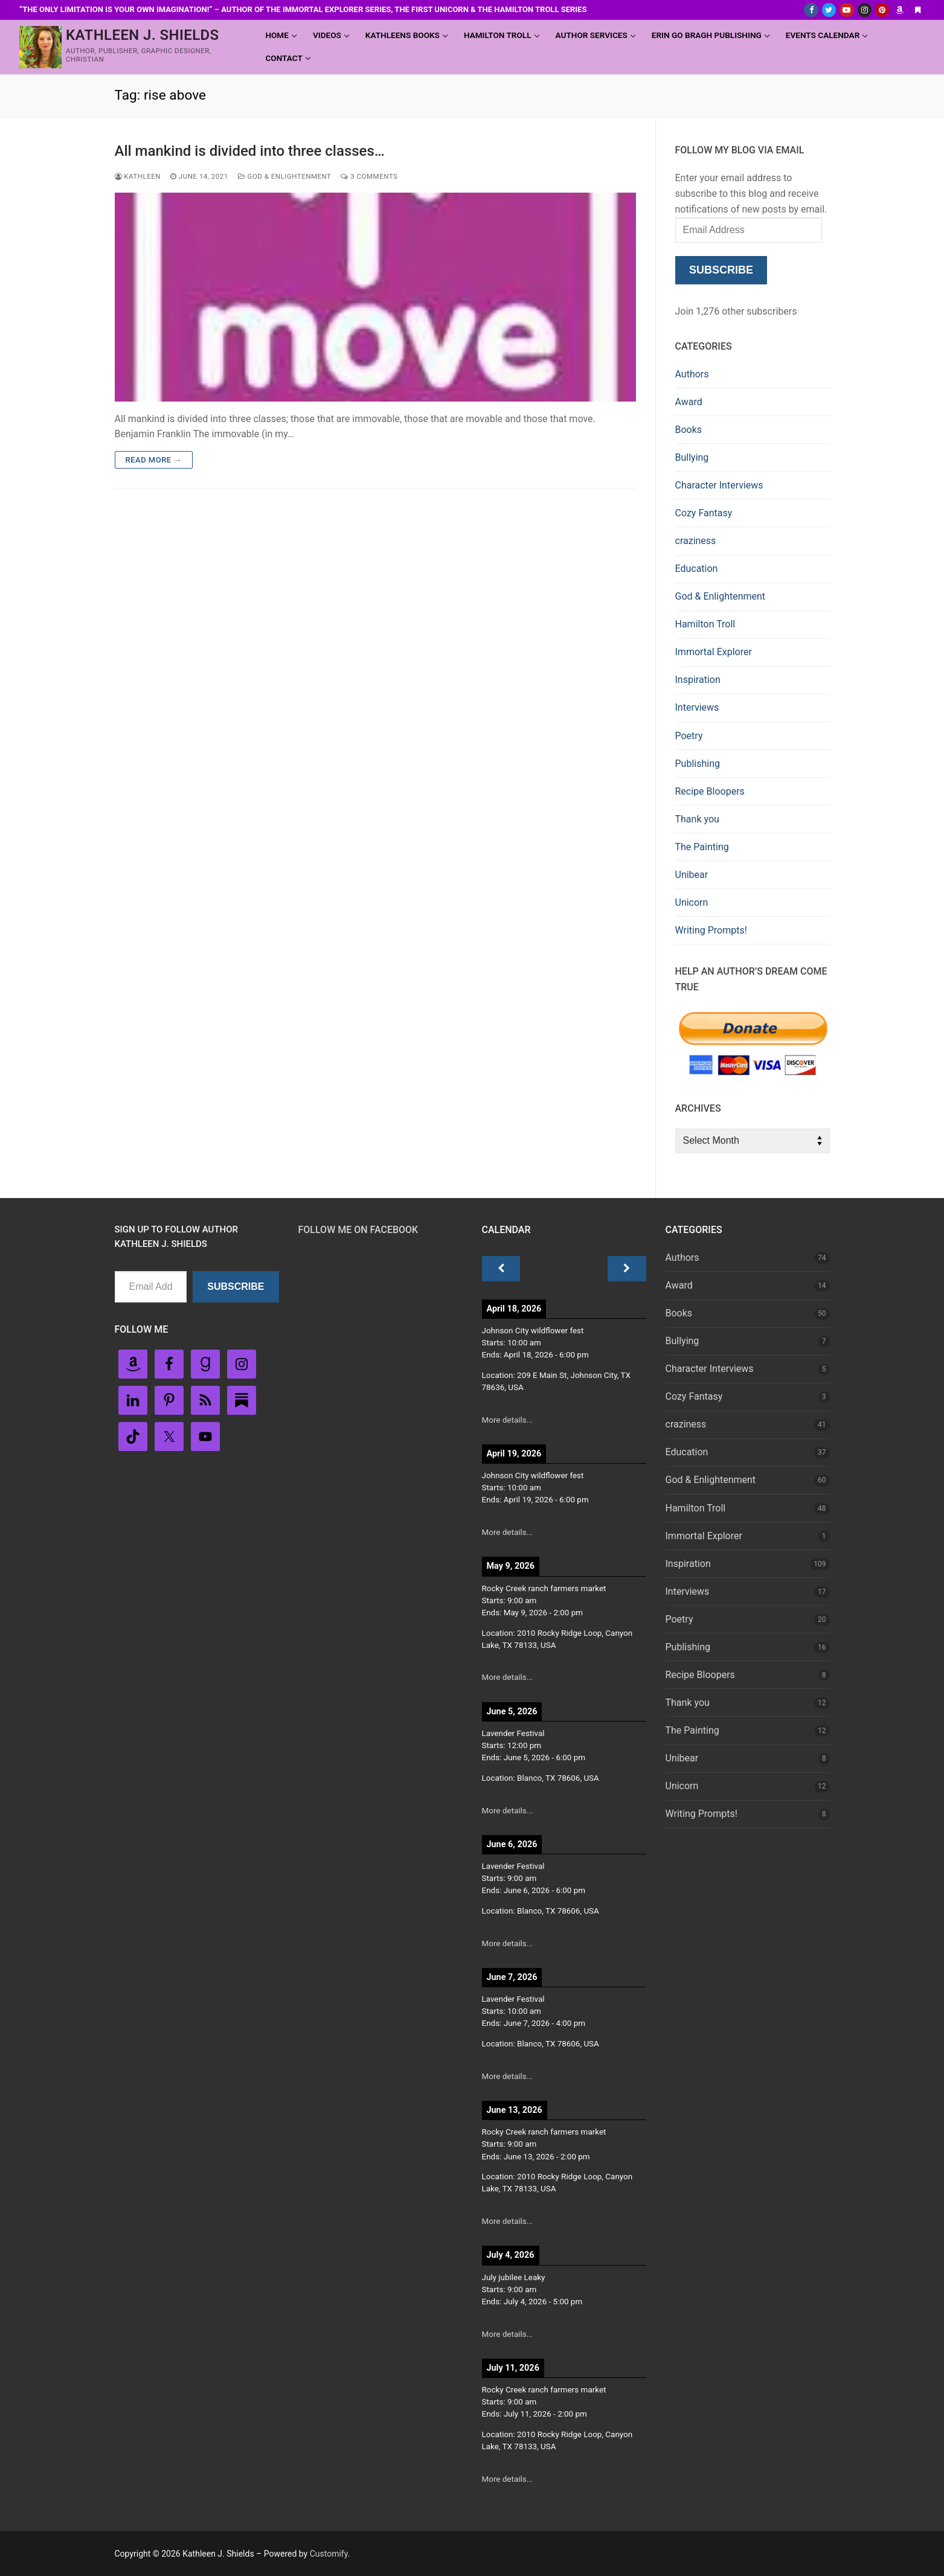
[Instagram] (865, 10)
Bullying (692, 457)
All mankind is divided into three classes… (250, 151)
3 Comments (369, 176)
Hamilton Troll (705, 624)
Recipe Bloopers (710, 791)
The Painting (702, 847)
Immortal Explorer (713, 652)
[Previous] (501, 1268)
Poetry (689, 736)
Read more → (154, 459)
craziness (695, 540)
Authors (692, 374)
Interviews (697, 707)
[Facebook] (811, 10)
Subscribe (721, 270)
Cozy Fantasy (704, 513)
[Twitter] (829, 10)
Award (688, 402)
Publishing (697, 763)
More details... (507, 1419)
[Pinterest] (882, 10)
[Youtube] (846, 10)
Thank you (697, 819)
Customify (329, 2553)
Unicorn (691, 902)
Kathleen (138, 176)
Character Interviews (719, 485)
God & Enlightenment (285, 176)
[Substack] (918, 10)
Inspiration (698, 679)
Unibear (691, 874)
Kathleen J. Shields (142, 35)
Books (688, 429)
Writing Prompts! (711, 930)
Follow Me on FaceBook (358, 1229)
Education (696, 568)
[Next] (627, 1268)
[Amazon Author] (900, 10)
